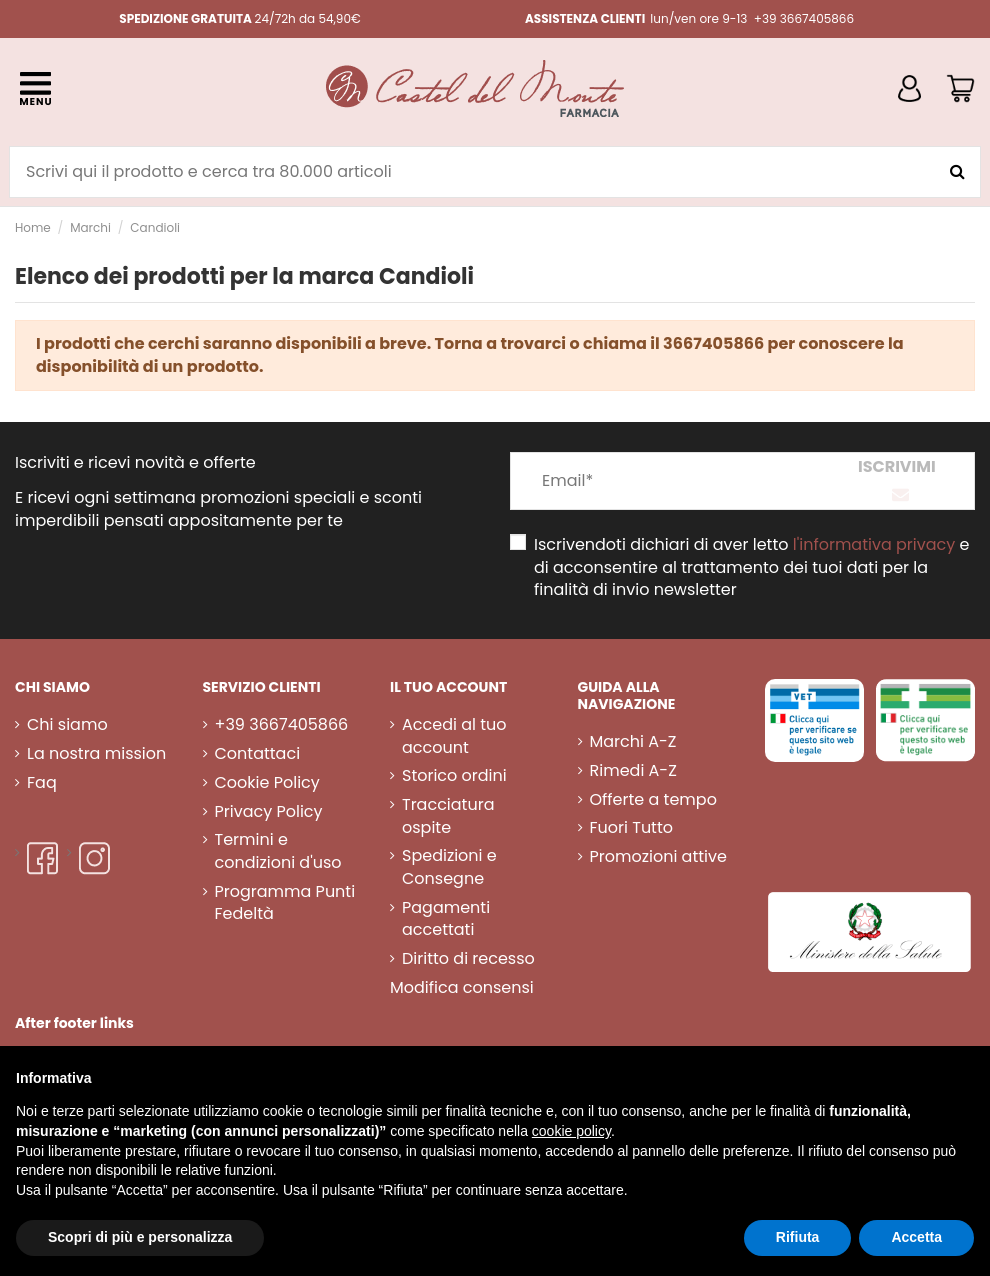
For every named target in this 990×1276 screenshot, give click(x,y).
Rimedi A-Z (633, 771)
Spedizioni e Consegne (449, 867)
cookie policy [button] (571, 1131)
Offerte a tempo (653, 800)
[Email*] (665, 481)
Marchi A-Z (633, 742)
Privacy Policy (269, 812)
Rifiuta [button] (798, 1237)
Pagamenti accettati (446, 919)
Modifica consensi (462, 988)
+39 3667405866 (282, 725)
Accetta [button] (916, 1237)
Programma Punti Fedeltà (285, 903)
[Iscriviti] (897, 481)
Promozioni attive (658, 857)
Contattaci (258, 754)
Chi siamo (67, 725)
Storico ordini (454, 776)
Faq (42, 783)
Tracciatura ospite (448, 816)
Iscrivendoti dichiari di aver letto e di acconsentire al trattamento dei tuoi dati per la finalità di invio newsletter (751, 567)
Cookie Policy (267, 783)
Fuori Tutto (632, 828)
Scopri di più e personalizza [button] (140, 1237)
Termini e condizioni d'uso (278, 851)
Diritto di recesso (468, 959)
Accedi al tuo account (454, 736)
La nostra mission (96, 754)
